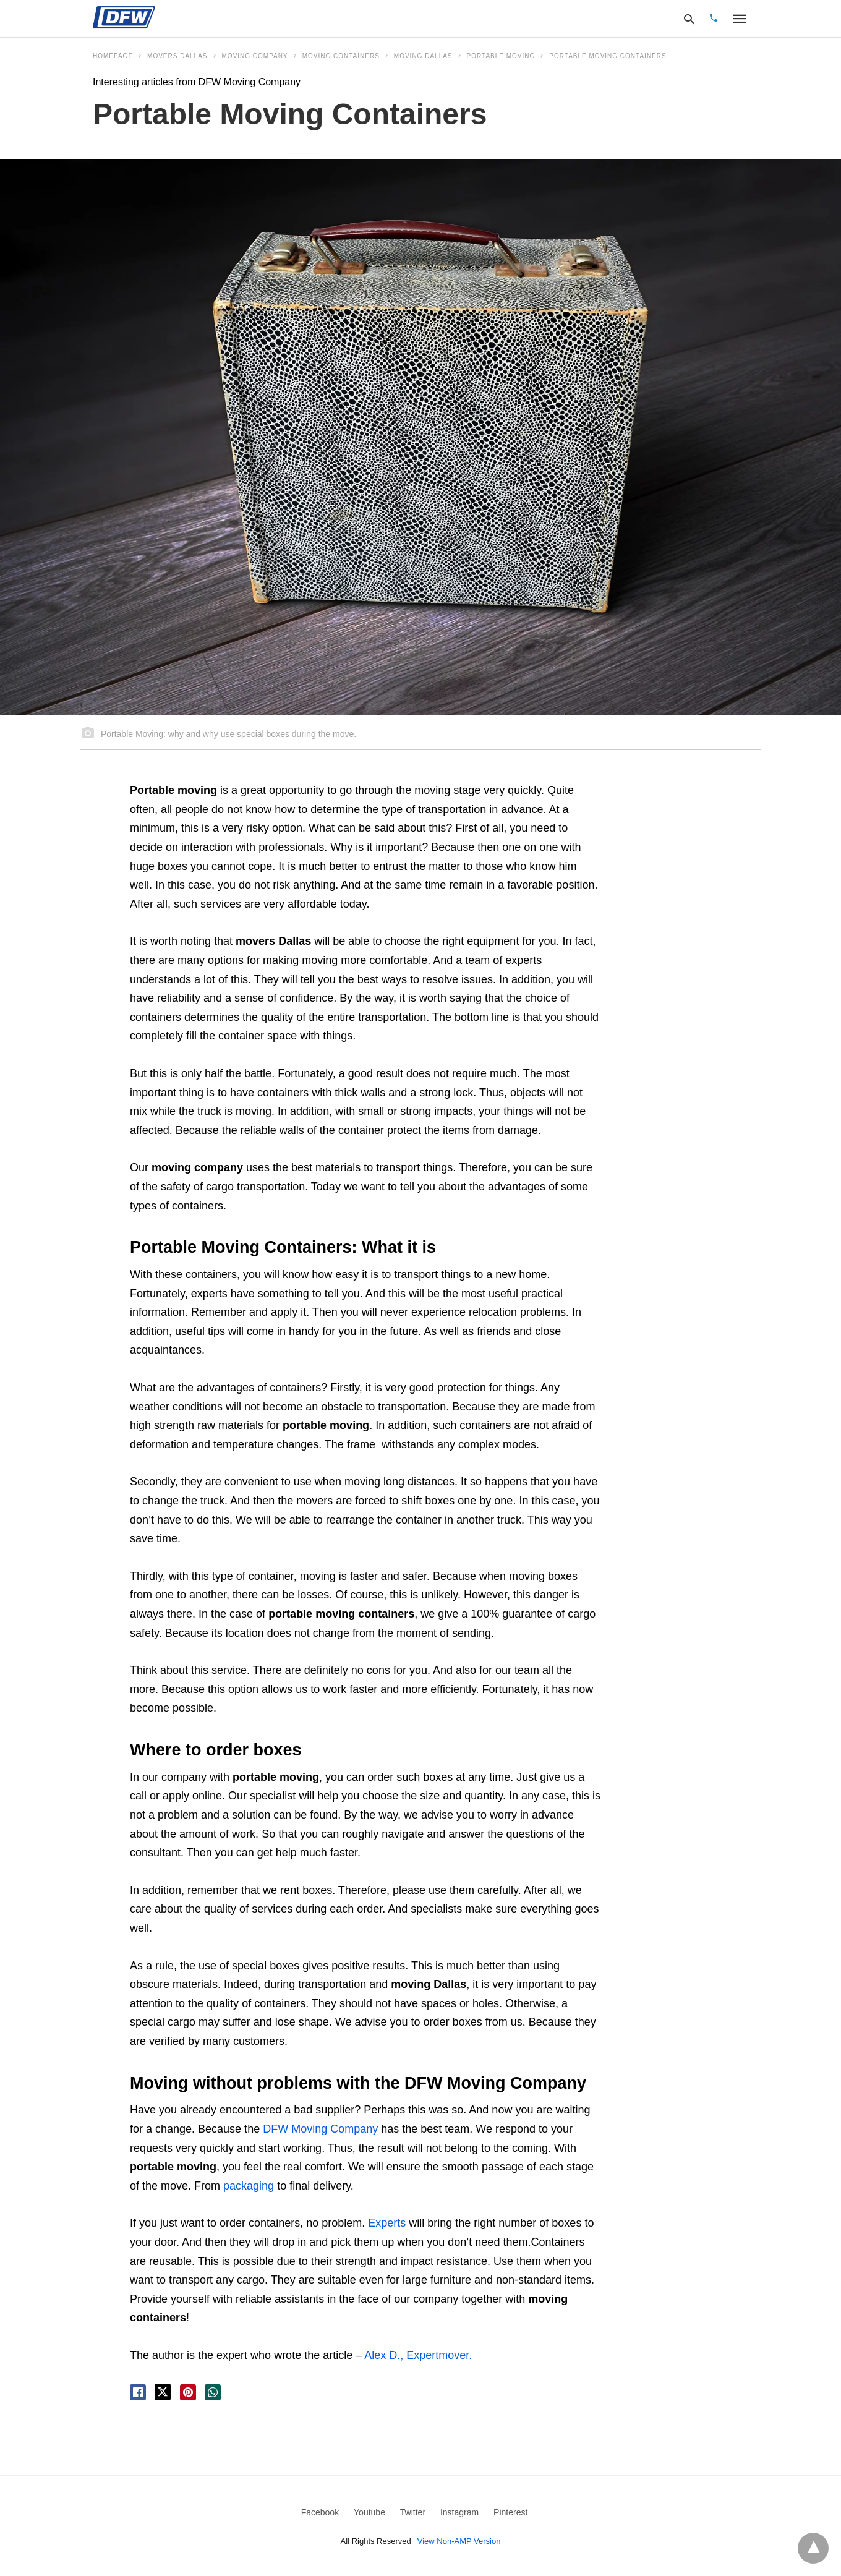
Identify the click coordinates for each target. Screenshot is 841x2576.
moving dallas (423, 56)
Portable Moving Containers (607, 56)
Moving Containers (341, 56)
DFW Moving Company (320, 2129)
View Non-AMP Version (459, 2541)
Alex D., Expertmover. (418, 2355)
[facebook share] (138, 2392)
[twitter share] (163, 2392)
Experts (387, 2223)
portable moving (501, 56)
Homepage (113, 56)
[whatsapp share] (213, 2392)
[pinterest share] (188, 2392)
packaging (248, 2186)
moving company (255, 56)
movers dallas (177, 56)
